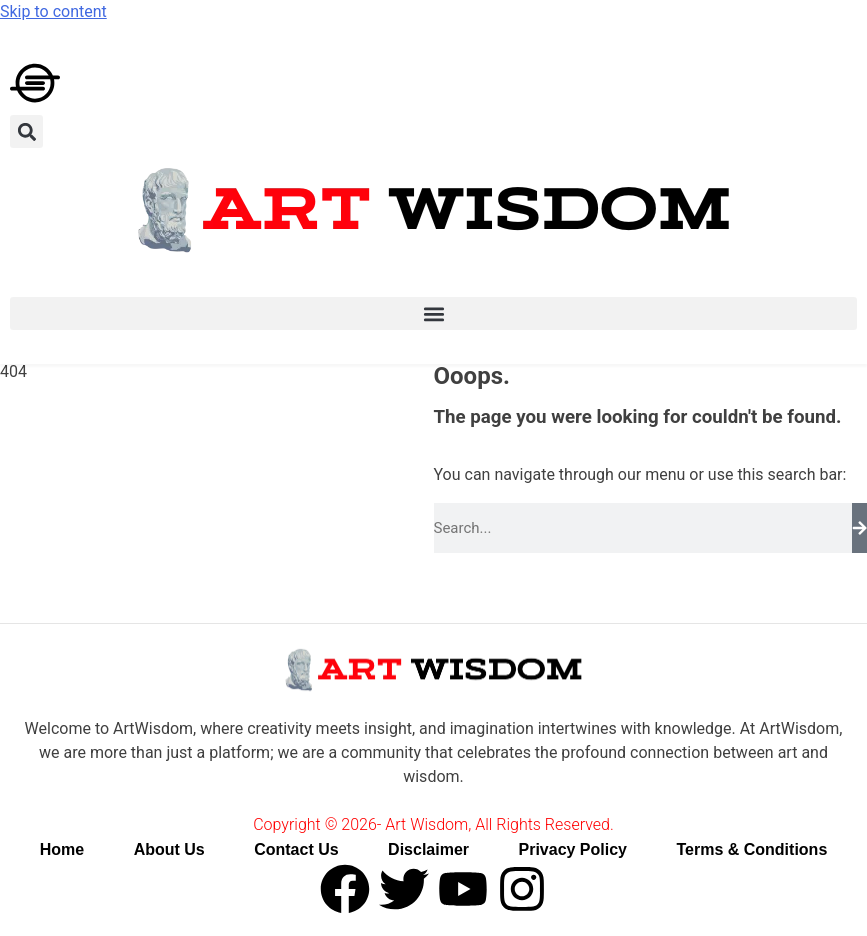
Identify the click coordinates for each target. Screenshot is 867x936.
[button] (26, 131)
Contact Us (296, 849)
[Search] (859, 528)
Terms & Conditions (751, 849)
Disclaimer (428, 849)
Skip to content (53, 11)
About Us (169, 849)
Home (62, 849)
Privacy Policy (572, 849)
